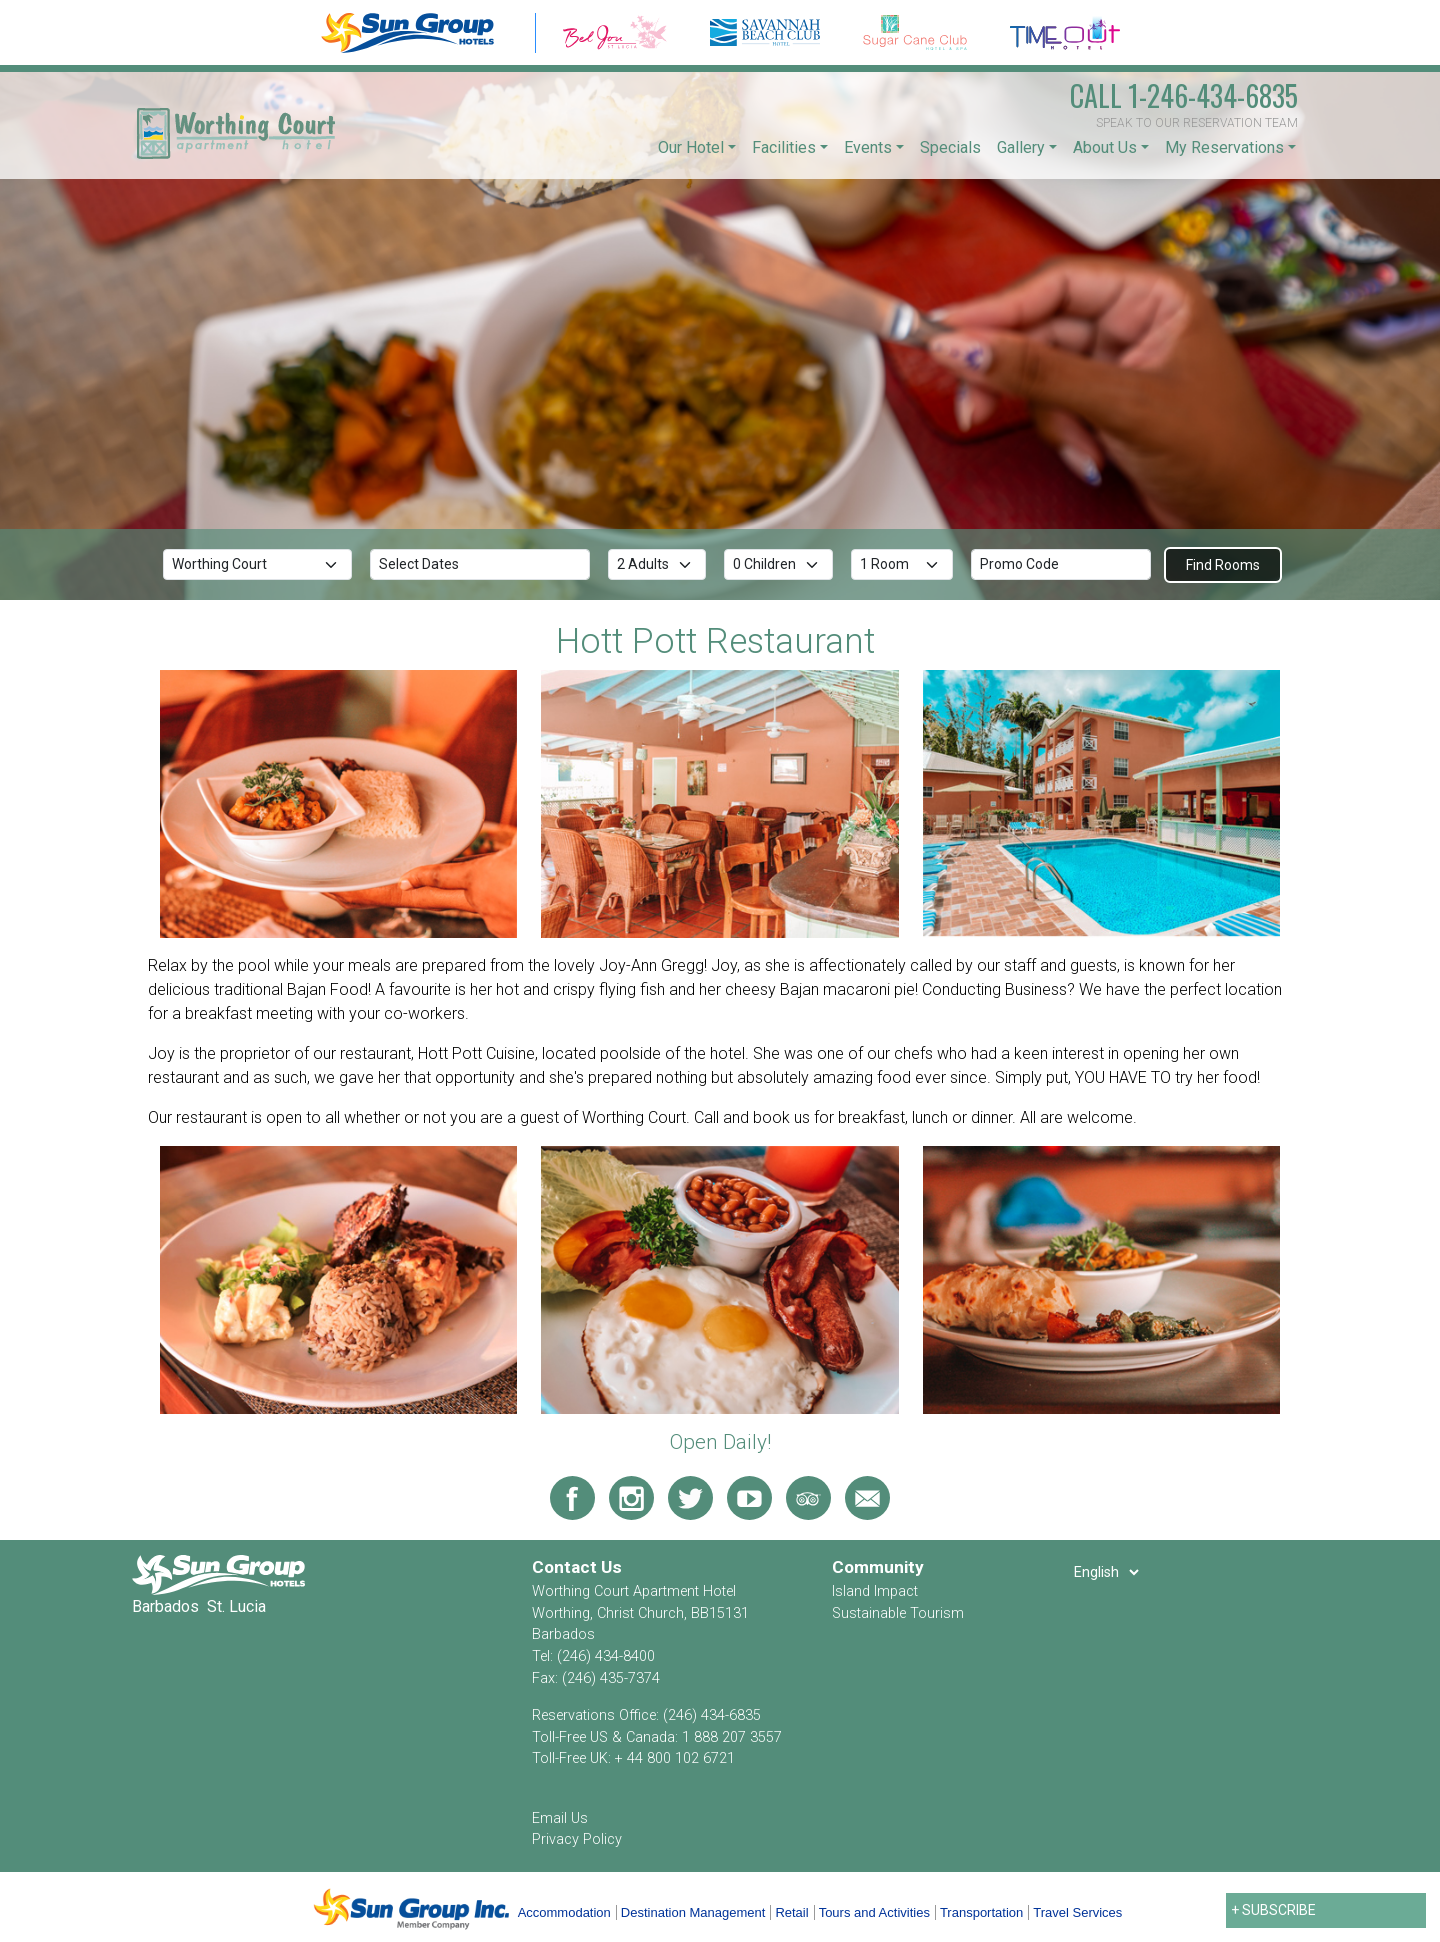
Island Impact (875, 1591)
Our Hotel (691, 147)
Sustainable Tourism (898, 1613)
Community (878, 1567)
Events (868, 147)
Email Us (560, 1818)
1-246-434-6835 (1184, 95)
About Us (1105, 147)
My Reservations (1224, 147)
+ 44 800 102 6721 (675, 1758)
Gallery (1021, 147)
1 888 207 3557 (732, 1737)
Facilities (784, 147)
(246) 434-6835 (712, 1715)
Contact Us (577, 1567)
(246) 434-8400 (606, 1656)
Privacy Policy (577, 1839)
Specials (950, 147)
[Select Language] (1106, 1572)
